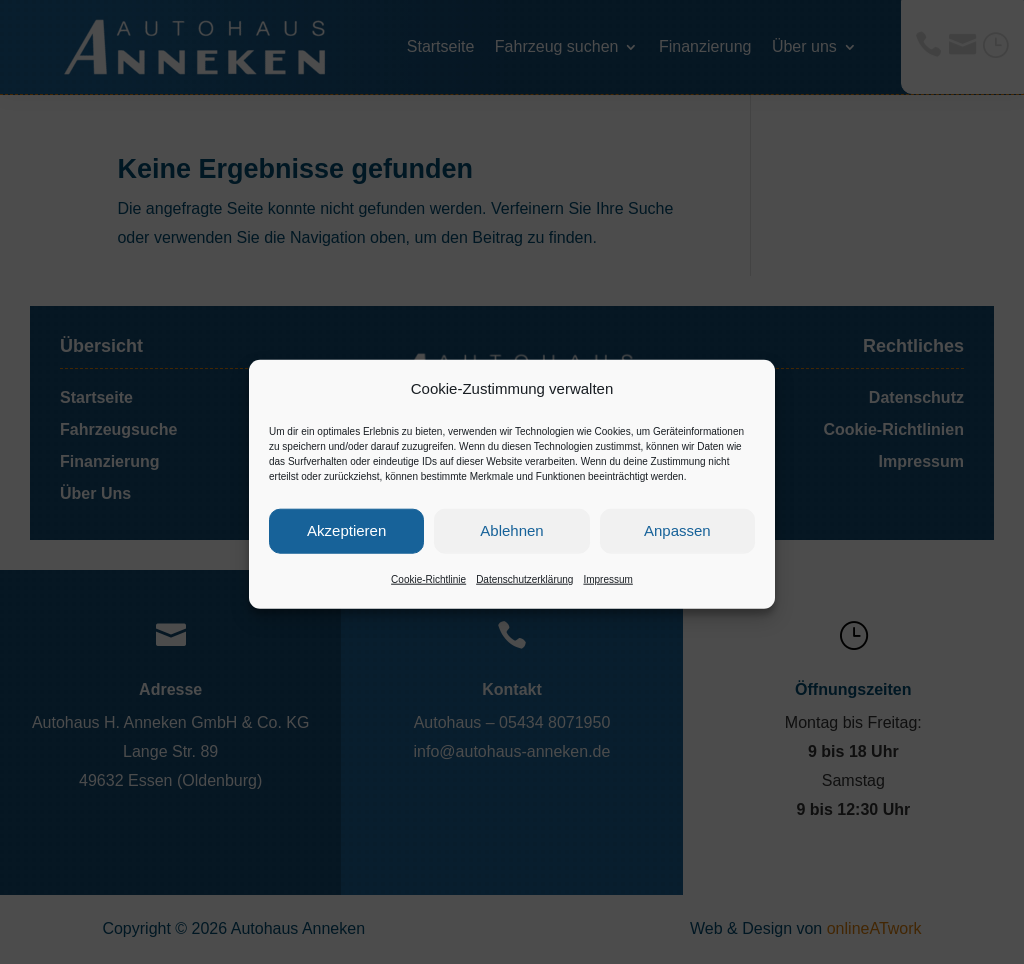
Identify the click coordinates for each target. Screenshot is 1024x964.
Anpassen (677, 545)
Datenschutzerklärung (524, 594)
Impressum (607, 594)
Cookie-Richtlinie (428, 594)
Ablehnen (511, 545)
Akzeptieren (346, 545)
